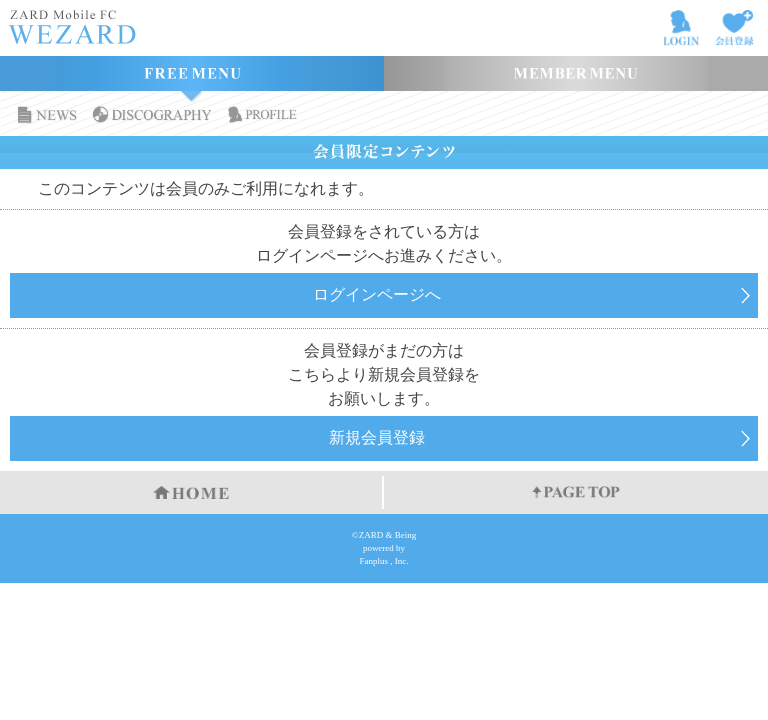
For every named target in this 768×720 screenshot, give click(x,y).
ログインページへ (377, 294)
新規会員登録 (377, 437)
